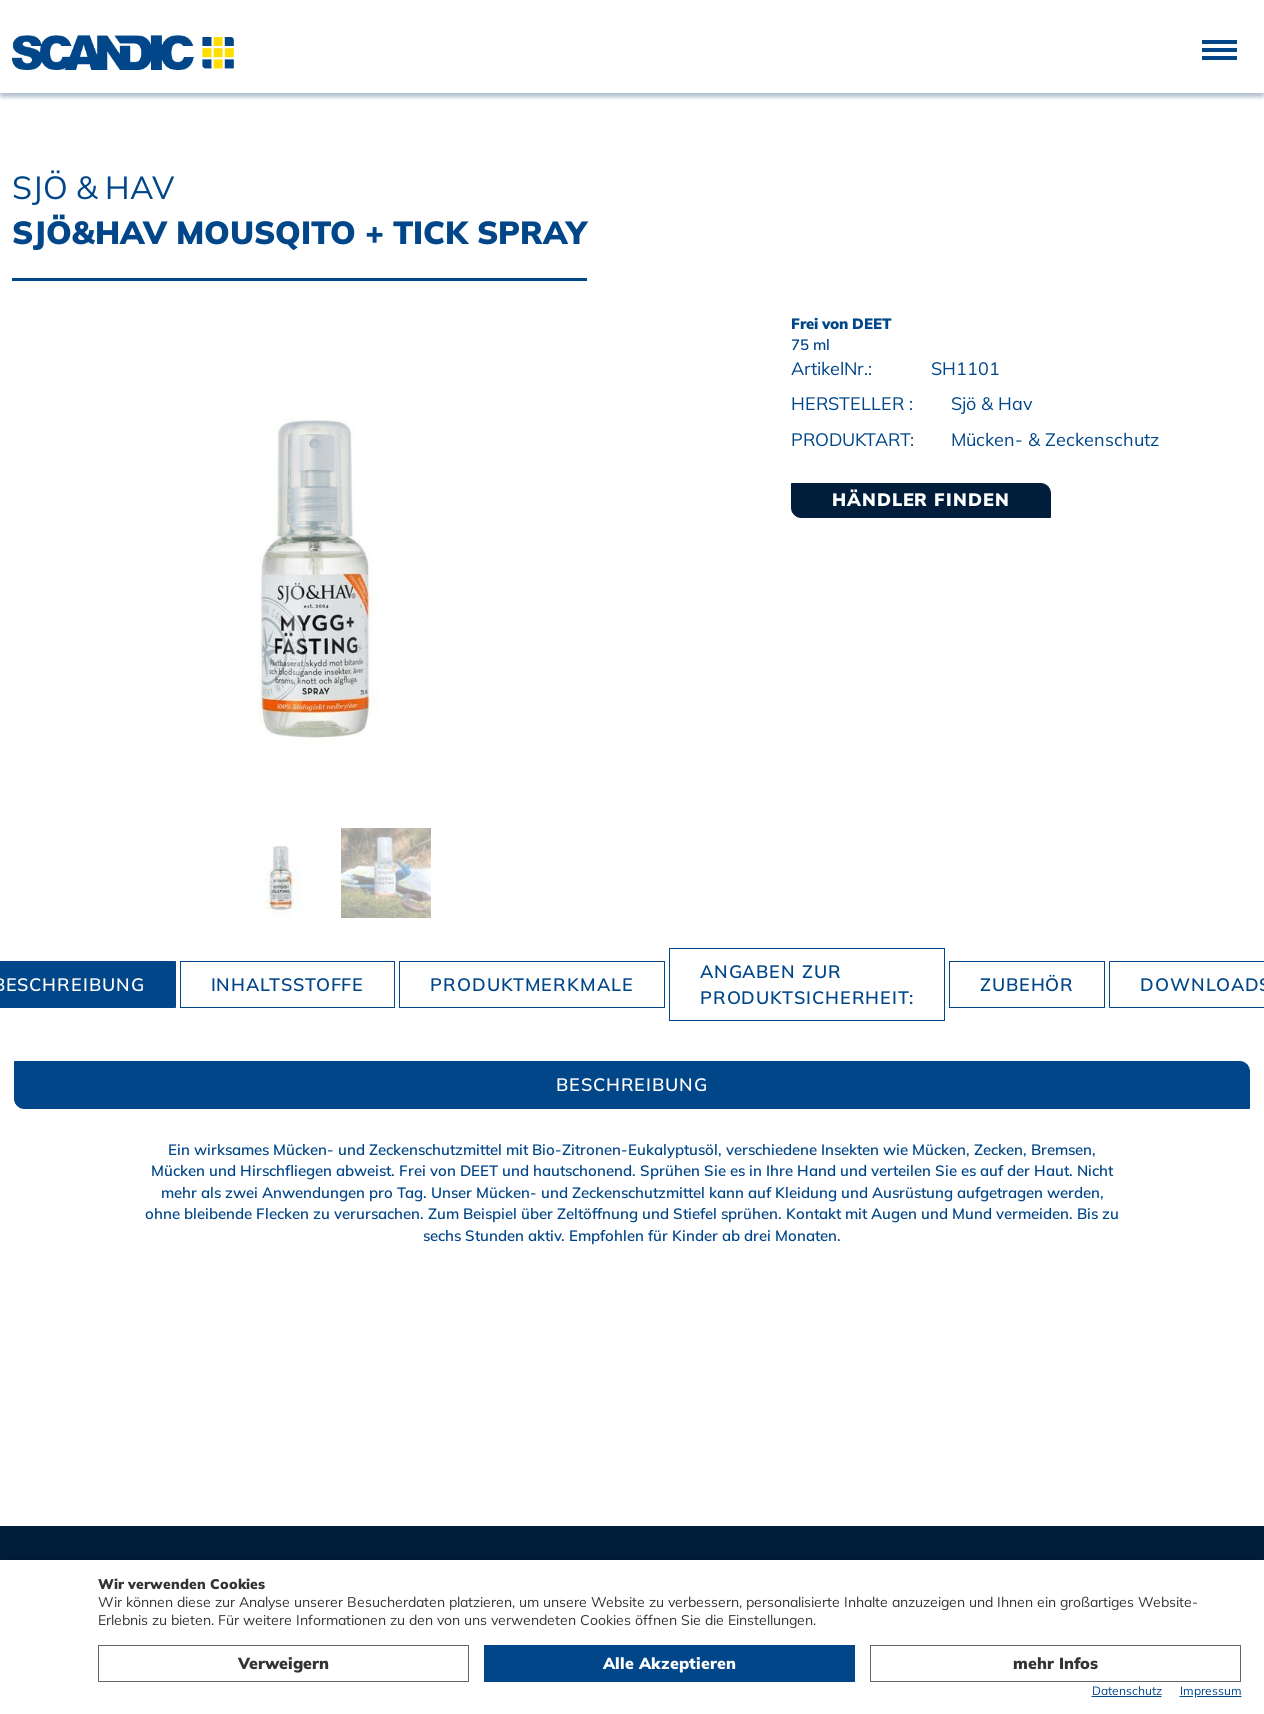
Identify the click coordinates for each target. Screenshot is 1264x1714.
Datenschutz (1127, 1690)
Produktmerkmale (532, 984)
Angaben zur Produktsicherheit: (807, 984)
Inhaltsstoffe (288, 984)
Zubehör (1027, 984)
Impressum (1211, 1690)
